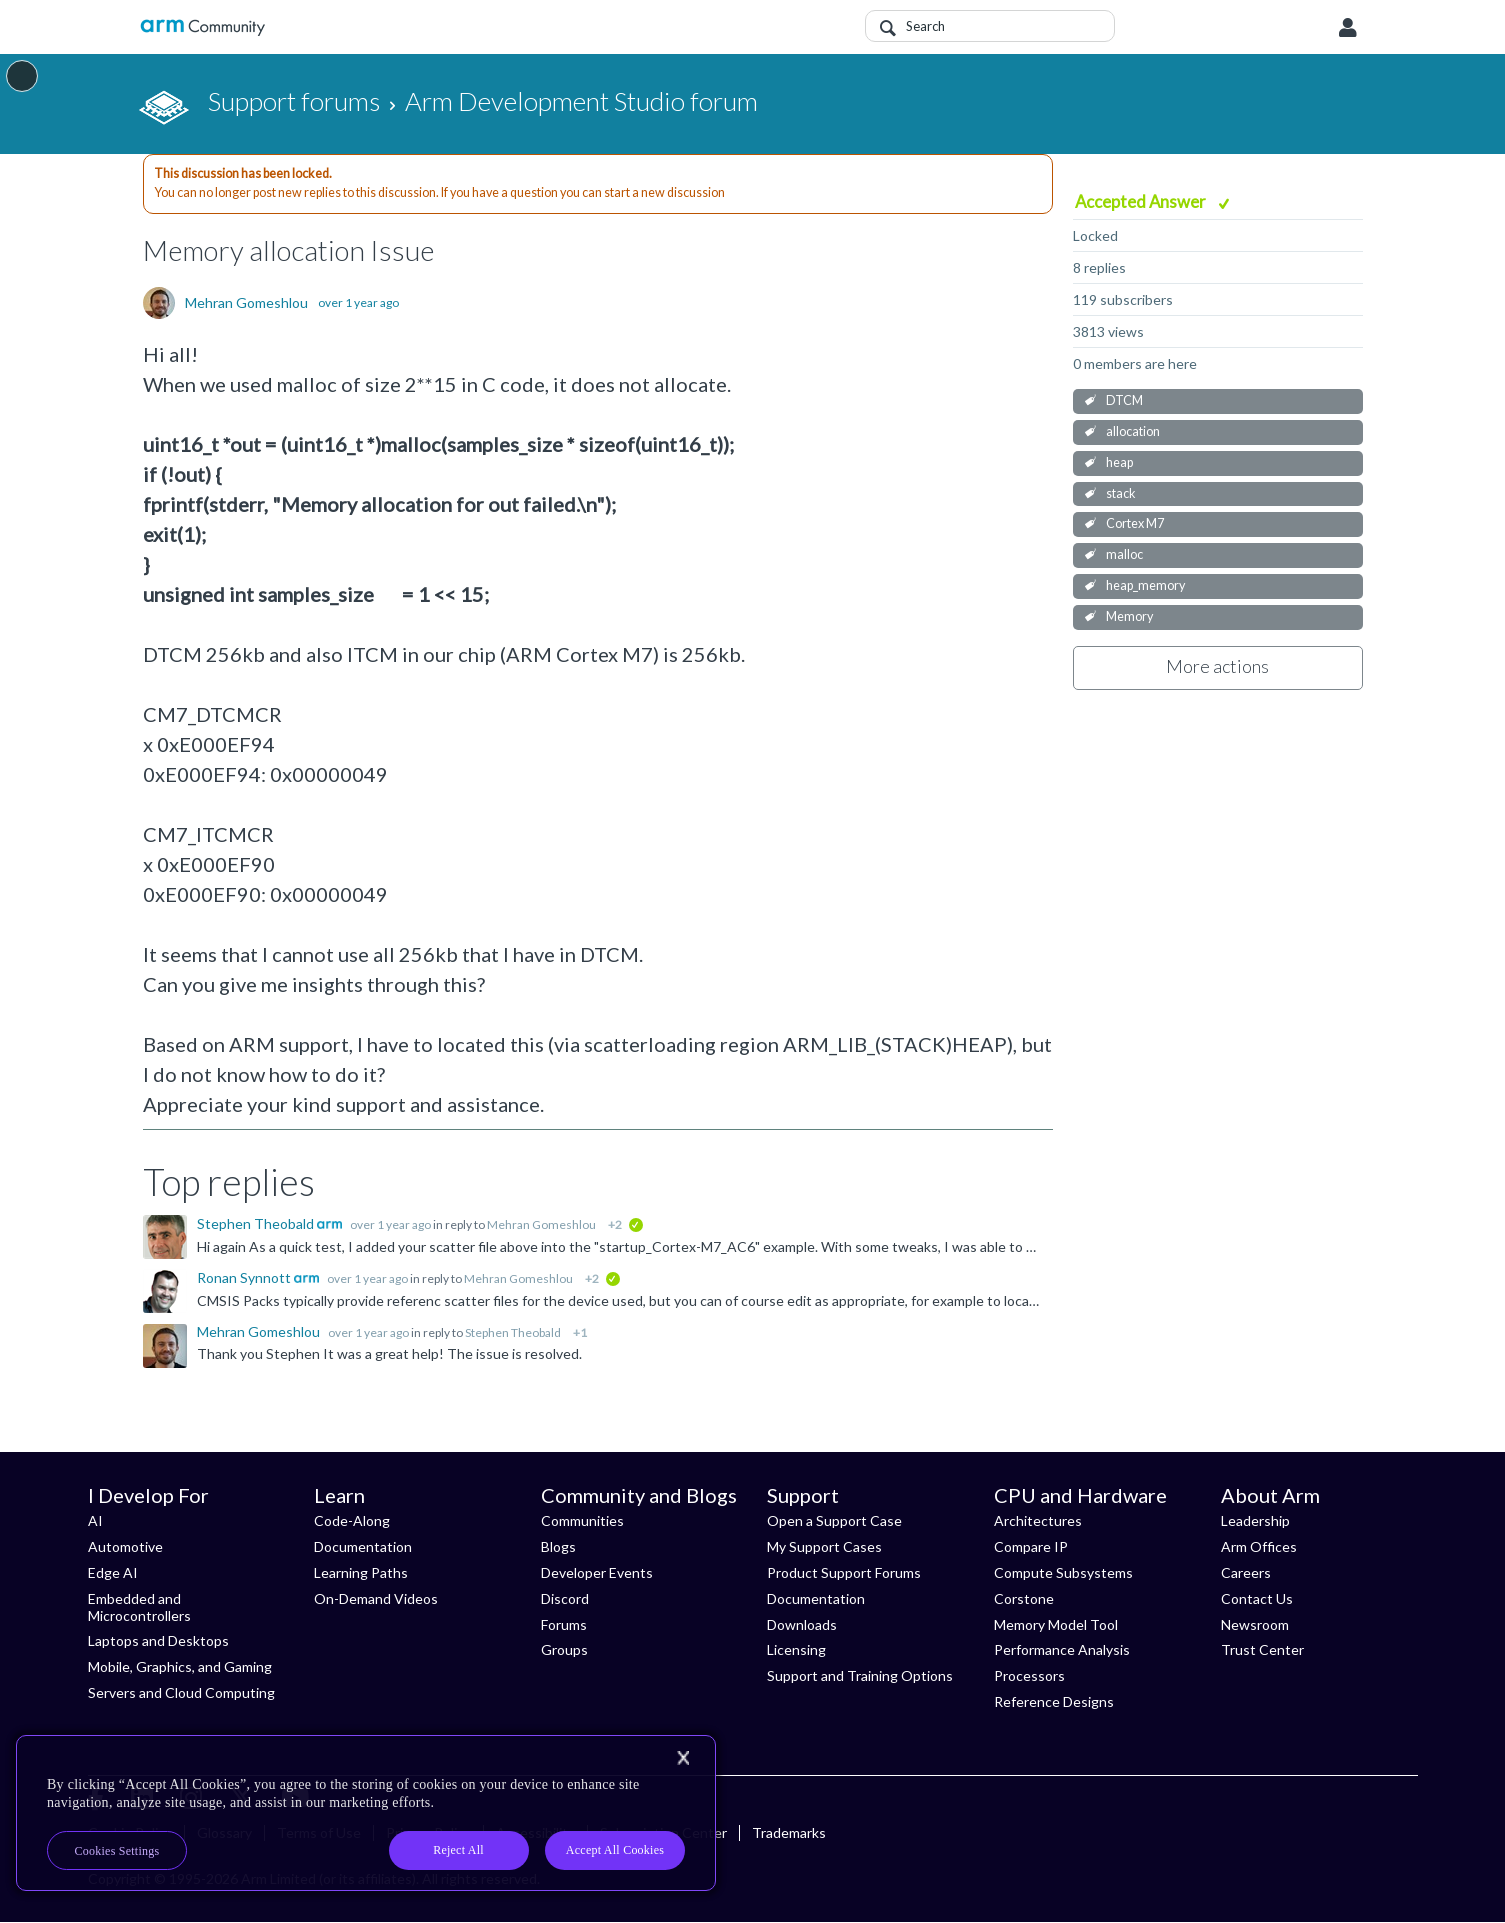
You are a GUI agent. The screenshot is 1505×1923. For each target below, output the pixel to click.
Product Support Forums (844, 1572)
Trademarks (789, 1832)
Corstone (1024, 1598)
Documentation (363, 1546)
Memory (1129, 616)
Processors (1029, 1675)
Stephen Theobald (257, 1223)
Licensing (796, 1649)
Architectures (1038, 1520)
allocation (1133, 431)
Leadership (1255, 1520)
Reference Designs (1054, 1701)
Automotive (125, 1546)
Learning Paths (361, 1572)
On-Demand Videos (376, 1598)
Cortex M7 (1135, 523)
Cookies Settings (117, 1851)
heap (1119, 462)
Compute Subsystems (1063, 1572)
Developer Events (597, 1572)
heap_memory (1145, 585)
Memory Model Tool (1056, 1624)
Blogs (558, 1546)
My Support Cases (824, 1546)
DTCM (1124, 400)
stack (1121, 493)
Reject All (458, 1850)
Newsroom (1255, 1624)
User (1348, 28)
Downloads (802, 1624)
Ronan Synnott (245, 1277)
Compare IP (1031, 1546)
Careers (1246, 1572)
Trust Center (1262, 1649)
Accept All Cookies (615, 1850)
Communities (582, 1520)
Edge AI (113, 1572)
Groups (564, 1649)
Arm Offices (1259, 1546)
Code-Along (352, 1520)
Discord (565, 1598)
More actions (1217, 666)
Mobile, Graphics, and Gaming (180, 1666)
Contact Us (1257, 1598)
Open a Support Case (834, 1520)
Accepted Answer (1142, 201)
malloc (1124, 554)
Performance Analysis (1062, 1649)
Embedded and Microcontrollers (139, 1607)
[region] (366, 1813)
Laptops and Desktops (158, 1640)
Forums (564, 1624)
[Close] (683, 1758)
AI (95, 1520)
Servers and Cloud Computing (181, 1692)
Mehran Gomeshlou (246, 303)
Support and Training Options (860, 1675)
